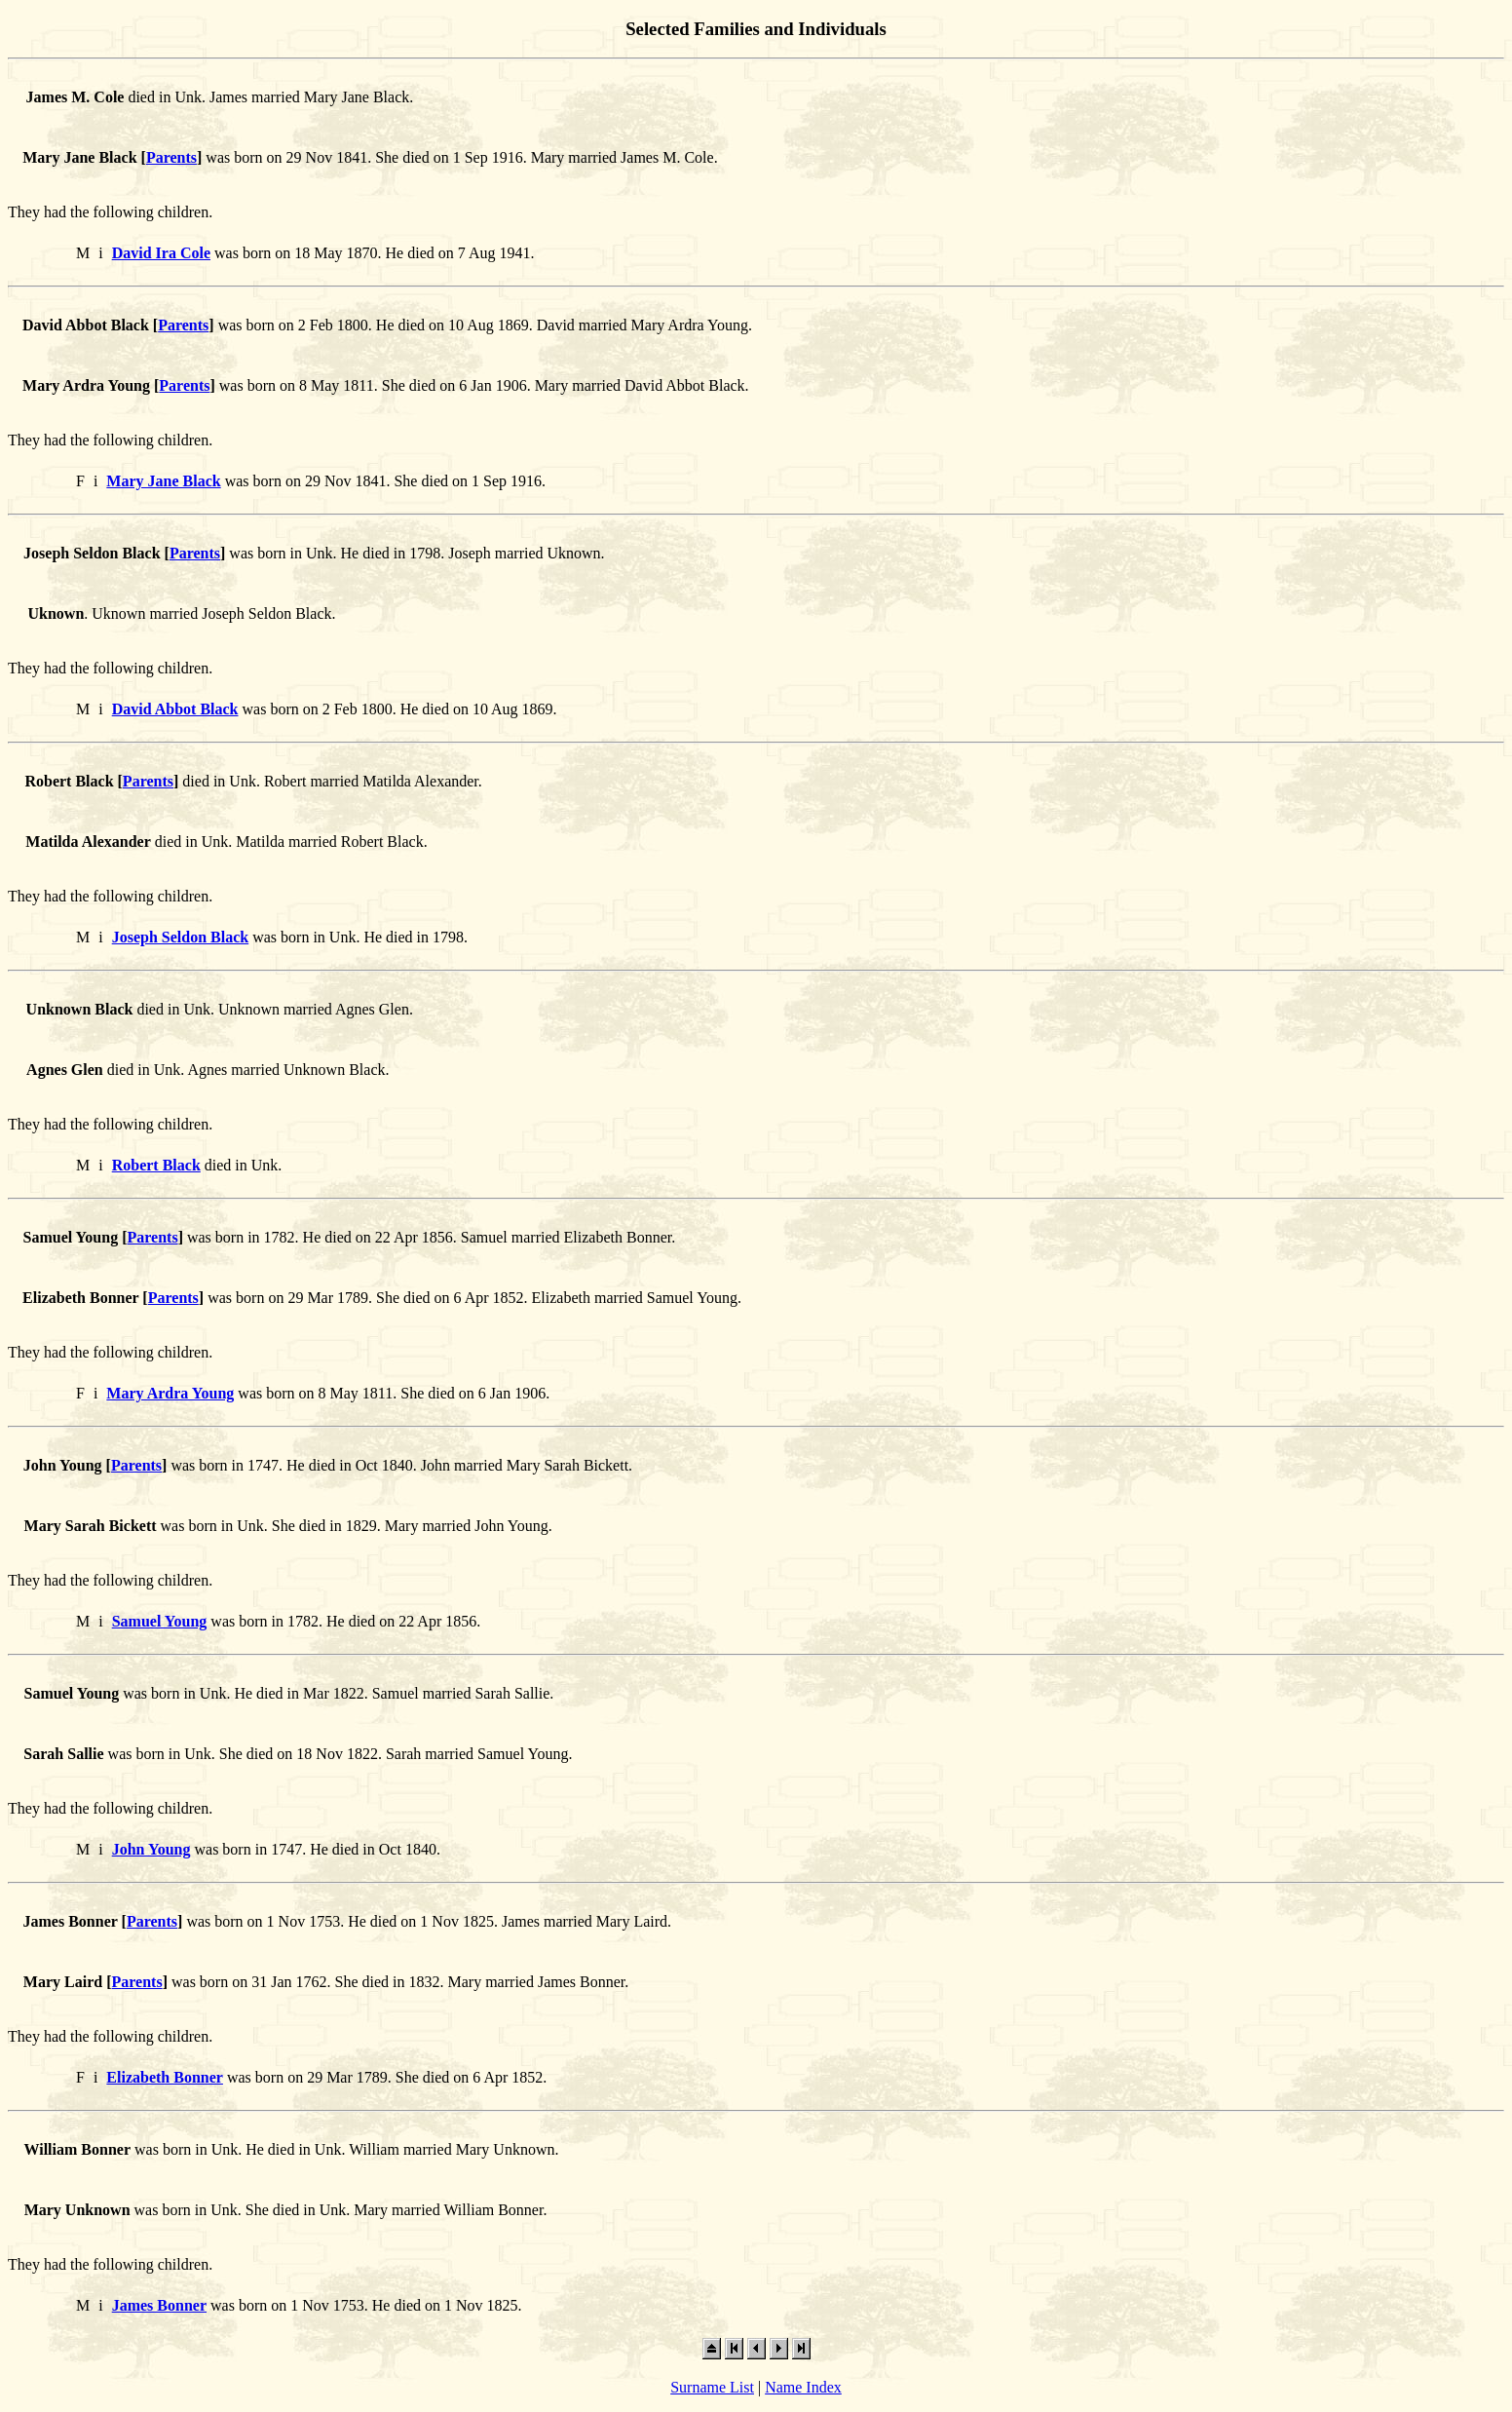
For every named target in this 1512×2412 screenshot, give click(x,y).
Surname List (712, 2387)
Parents (171, 157)
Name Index (803, 2387)
